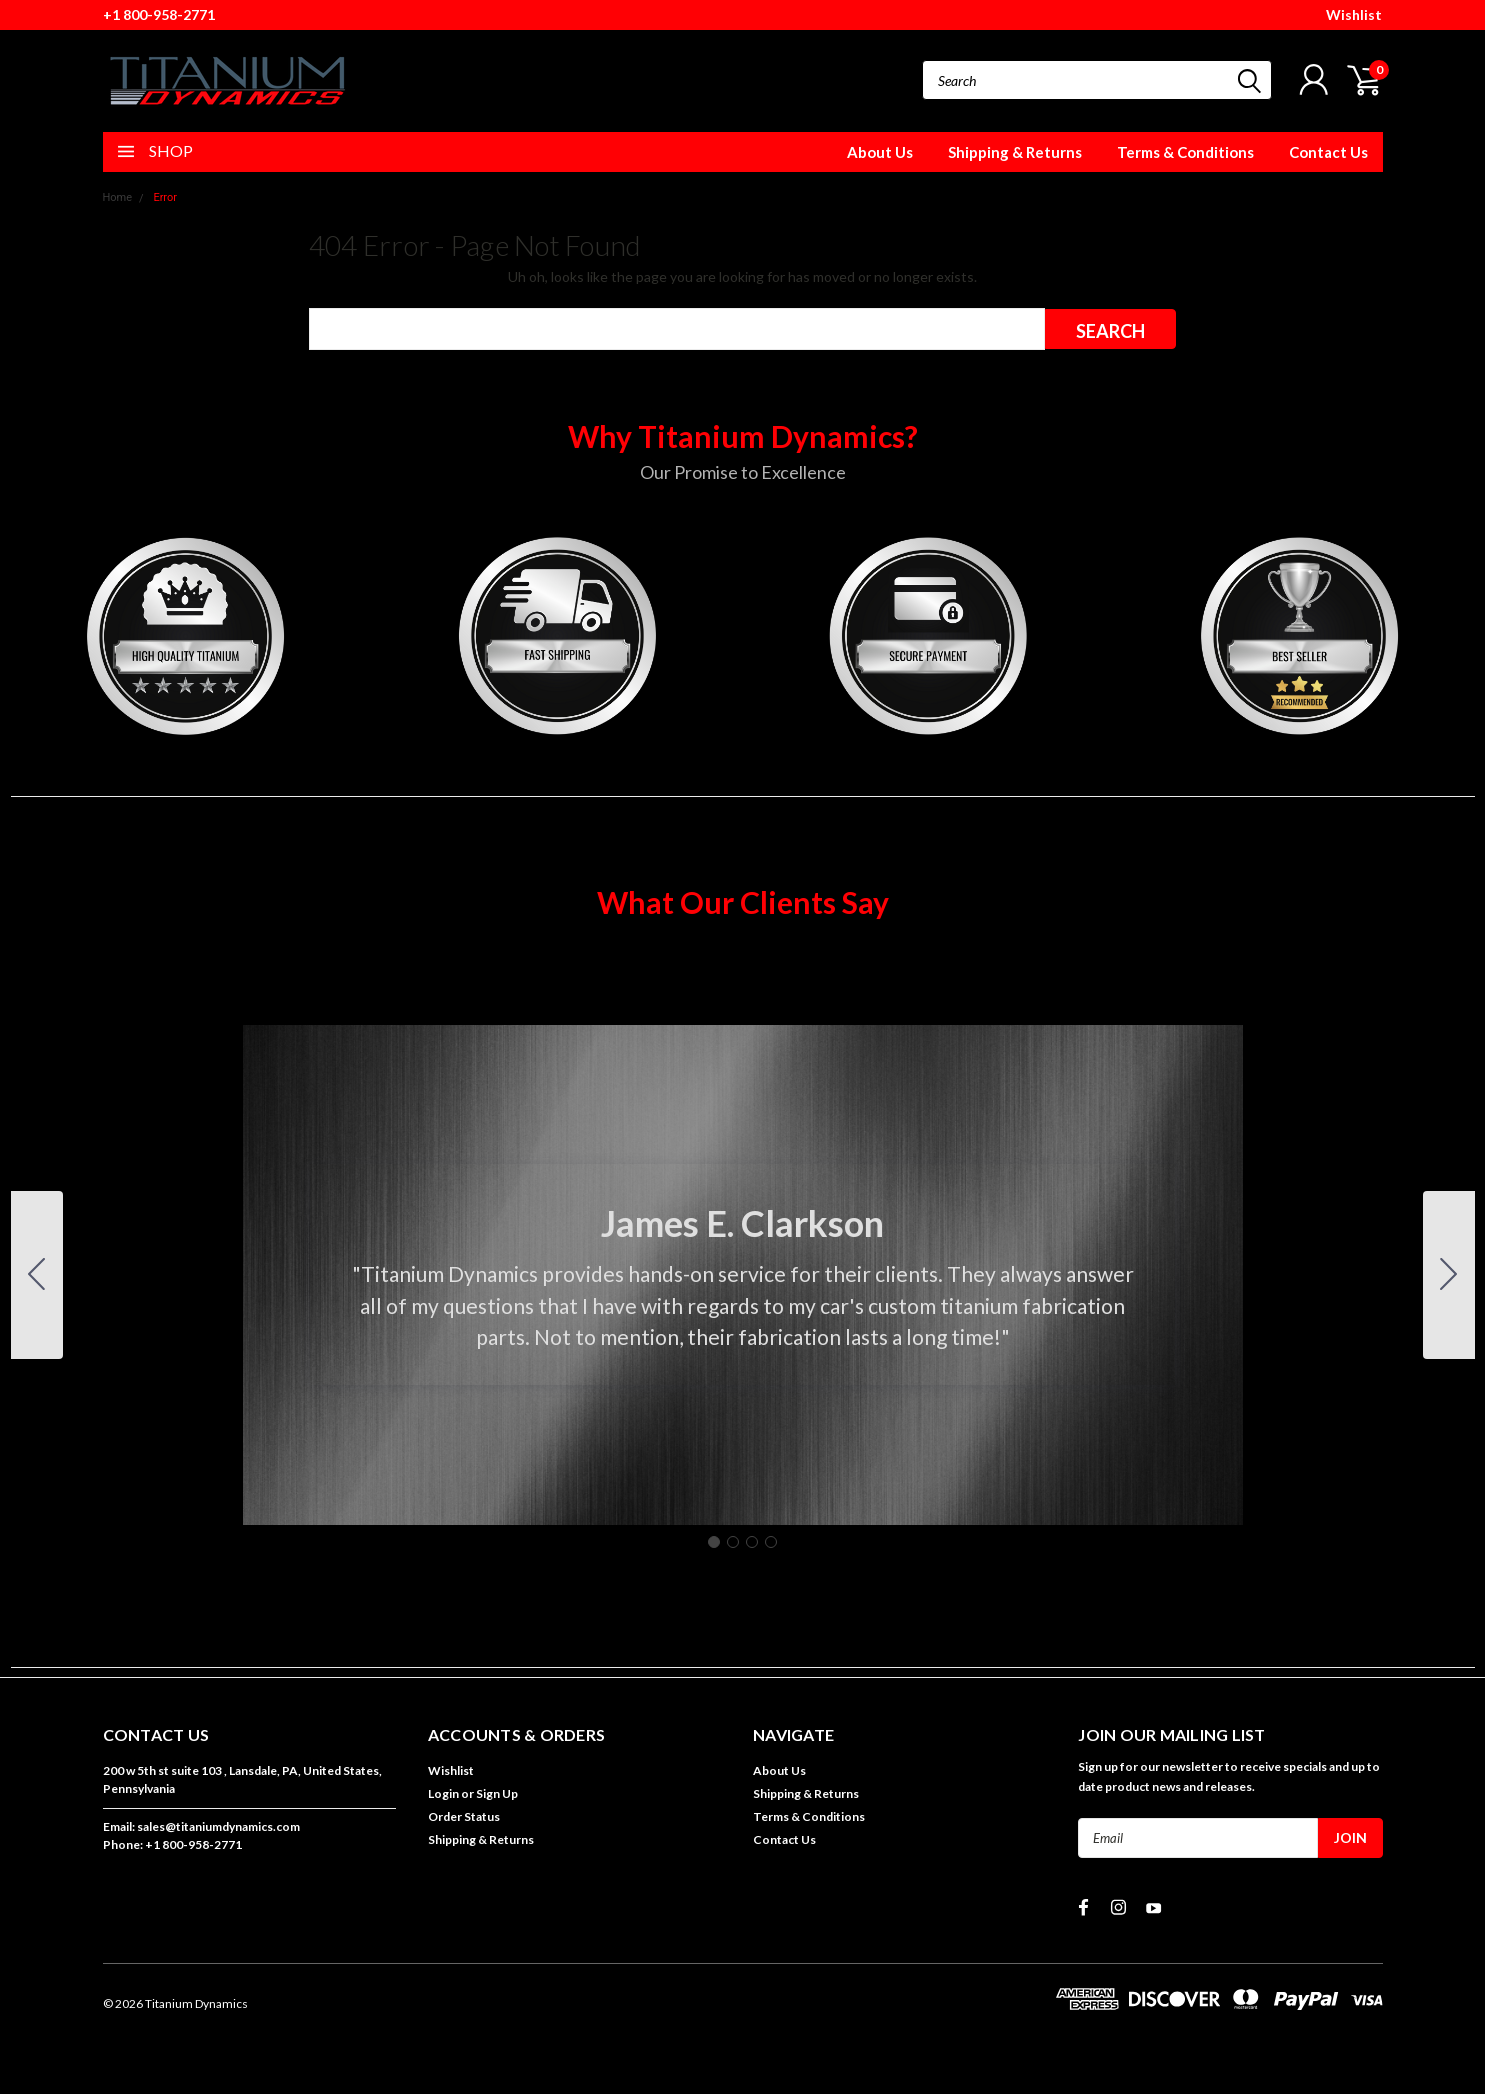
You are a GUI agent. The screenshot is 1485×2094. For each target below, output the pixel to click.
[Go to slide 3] (752, 1542)
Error (165, 197)
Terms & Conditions (1185, 152)
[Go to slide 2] (1449, 1275)
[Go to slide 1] (714, 1542)
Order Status (464, 1816)
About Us (880, 152)
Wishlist (1354, 14)
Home (118, 197)
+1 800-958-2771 (159, 14)
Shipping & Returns (1015, 152)
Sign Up (497, 1793)
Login (443, 1793)
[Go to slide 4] (37, 1275)
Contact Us (1328, 152)
